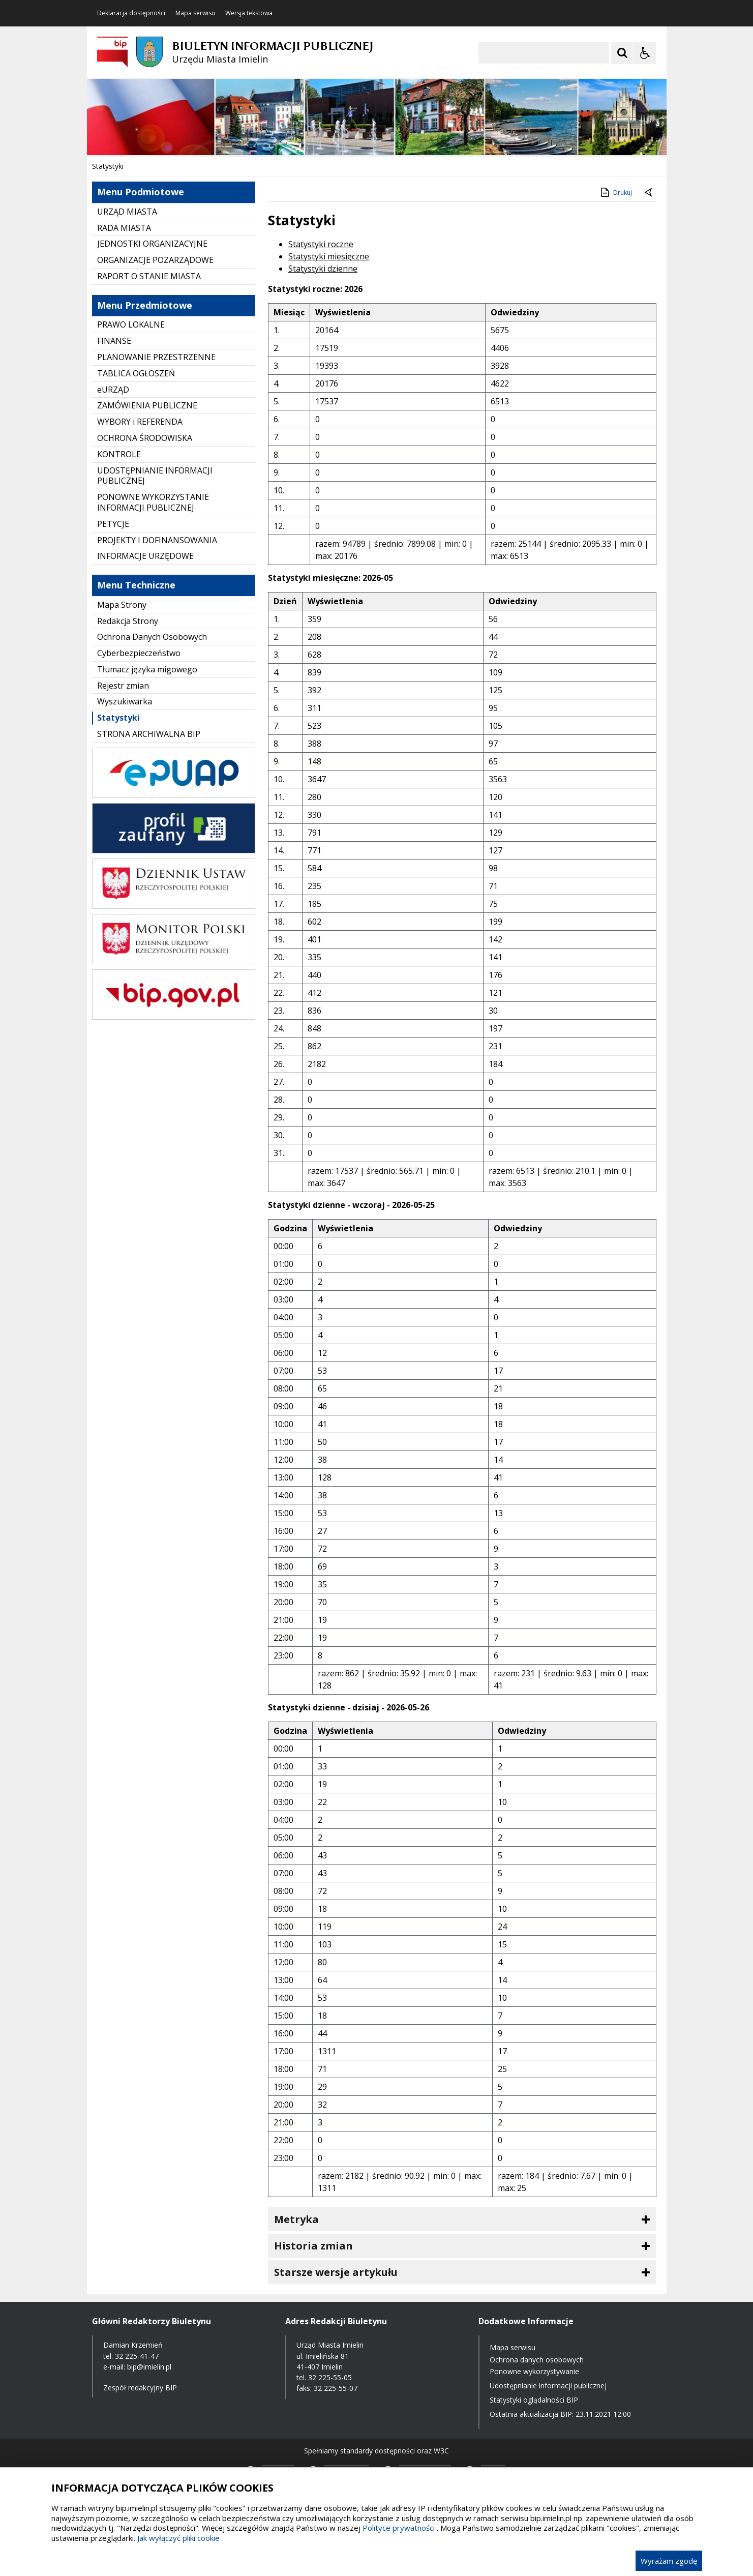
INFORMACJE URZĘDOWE (145, 555)
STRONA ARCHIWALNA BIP (148, 733)
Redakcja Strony (127, 621)
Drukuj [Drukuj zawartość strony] (615, 192)
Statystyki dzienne (322, 268)
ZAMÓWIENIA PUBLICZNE (147, 405)
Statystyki (118, 717)
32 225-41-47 (137, 2356)
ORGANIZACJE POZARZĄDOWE (155, 259)
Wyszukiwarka (124, 701)
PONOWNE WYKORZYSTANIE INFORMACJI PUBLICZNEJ (153, 502)
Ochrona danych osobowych (537, 2359)
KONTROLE (119, 454)
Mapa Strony (121, 604)
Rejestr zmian (123, 685)
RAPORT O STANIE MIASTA (149, 276)
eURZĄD (113, 389)
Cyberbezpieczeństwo (138, 653)
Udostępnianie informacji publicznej (548, 2385)
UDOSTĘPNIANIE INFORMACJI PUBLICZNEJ (155, 476)
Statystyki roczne (320, 244)
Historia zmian (313, 2246)
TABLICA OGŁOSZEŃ (136, 373)
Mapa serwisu (195, 13)
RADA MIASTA (124, 227)
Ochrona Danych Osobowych (152, 636)
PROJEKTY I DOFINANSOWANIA (157, 540)
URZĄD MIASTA (127, 211)
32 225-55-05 (330, 2377)
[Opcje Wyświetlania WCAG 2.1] (645, 53)
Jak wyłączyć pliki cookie (178, 2538)
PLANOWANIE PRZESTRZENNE (156, 357)
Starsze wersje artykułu (336, 2272)
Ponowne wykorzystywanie (534, 2371)
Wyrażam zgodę (669, 2561)
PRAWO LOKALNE (131, 324)
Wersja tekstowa (249, 13)
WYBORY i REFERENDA (140, 421)
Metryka (296, 2219)
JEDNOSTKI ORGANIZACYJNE (152, 243)
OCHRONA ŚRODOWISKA (144, 437)
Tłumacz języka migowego (147, 669)
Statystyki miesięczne (328, 256)
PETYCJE (113, 523)
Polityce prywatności (399, 2528)
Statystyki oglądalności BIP (534, 2400)
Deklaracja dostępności (131, 13)
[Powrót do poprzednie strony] (649, 193)
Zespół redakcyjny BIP (140, 2387)
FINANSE (114, 340)
